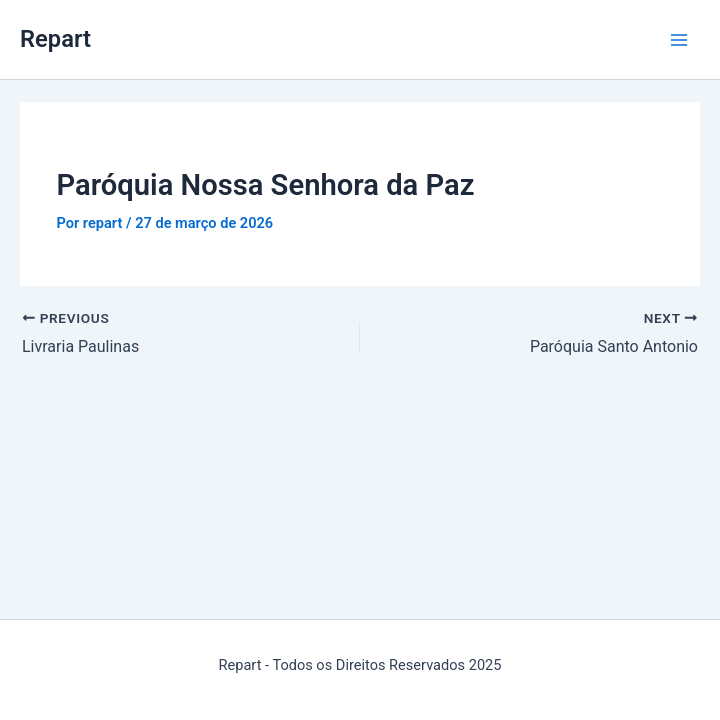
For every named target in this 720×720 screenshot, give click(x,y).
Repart (55, 39)
